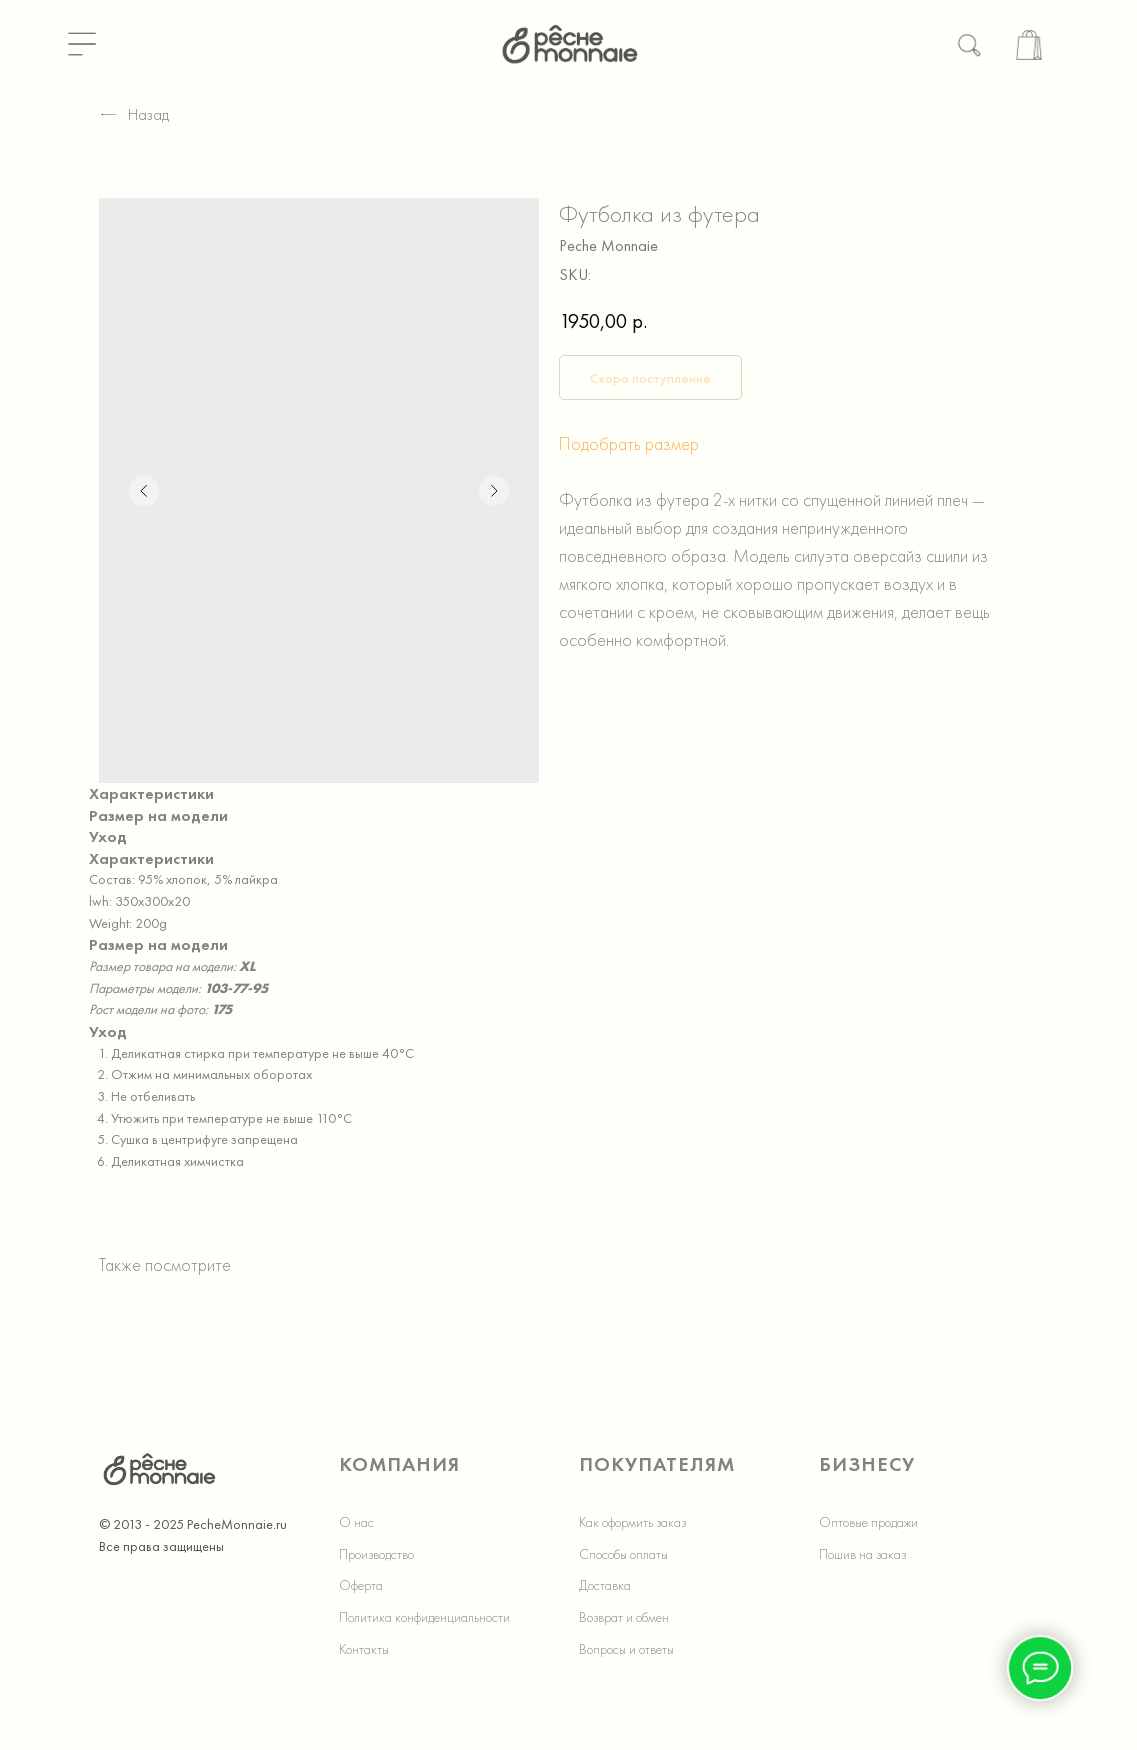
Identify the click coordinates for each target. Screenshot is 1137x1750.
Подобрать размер (629, 443)
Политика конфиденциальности (424, 1617)
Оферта (361, 1585)
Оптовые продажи (868, 1522)
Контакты (364, 1649)
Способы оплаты (623, 1554)
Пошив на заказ (862, 1554)
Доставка (605, 1585)
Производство (376, 1554)
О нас (356, 1522)
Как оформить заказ (632, 1522)
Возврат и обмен (624, 1617)
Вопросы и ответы (626, 1649)
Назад (134, 114)
